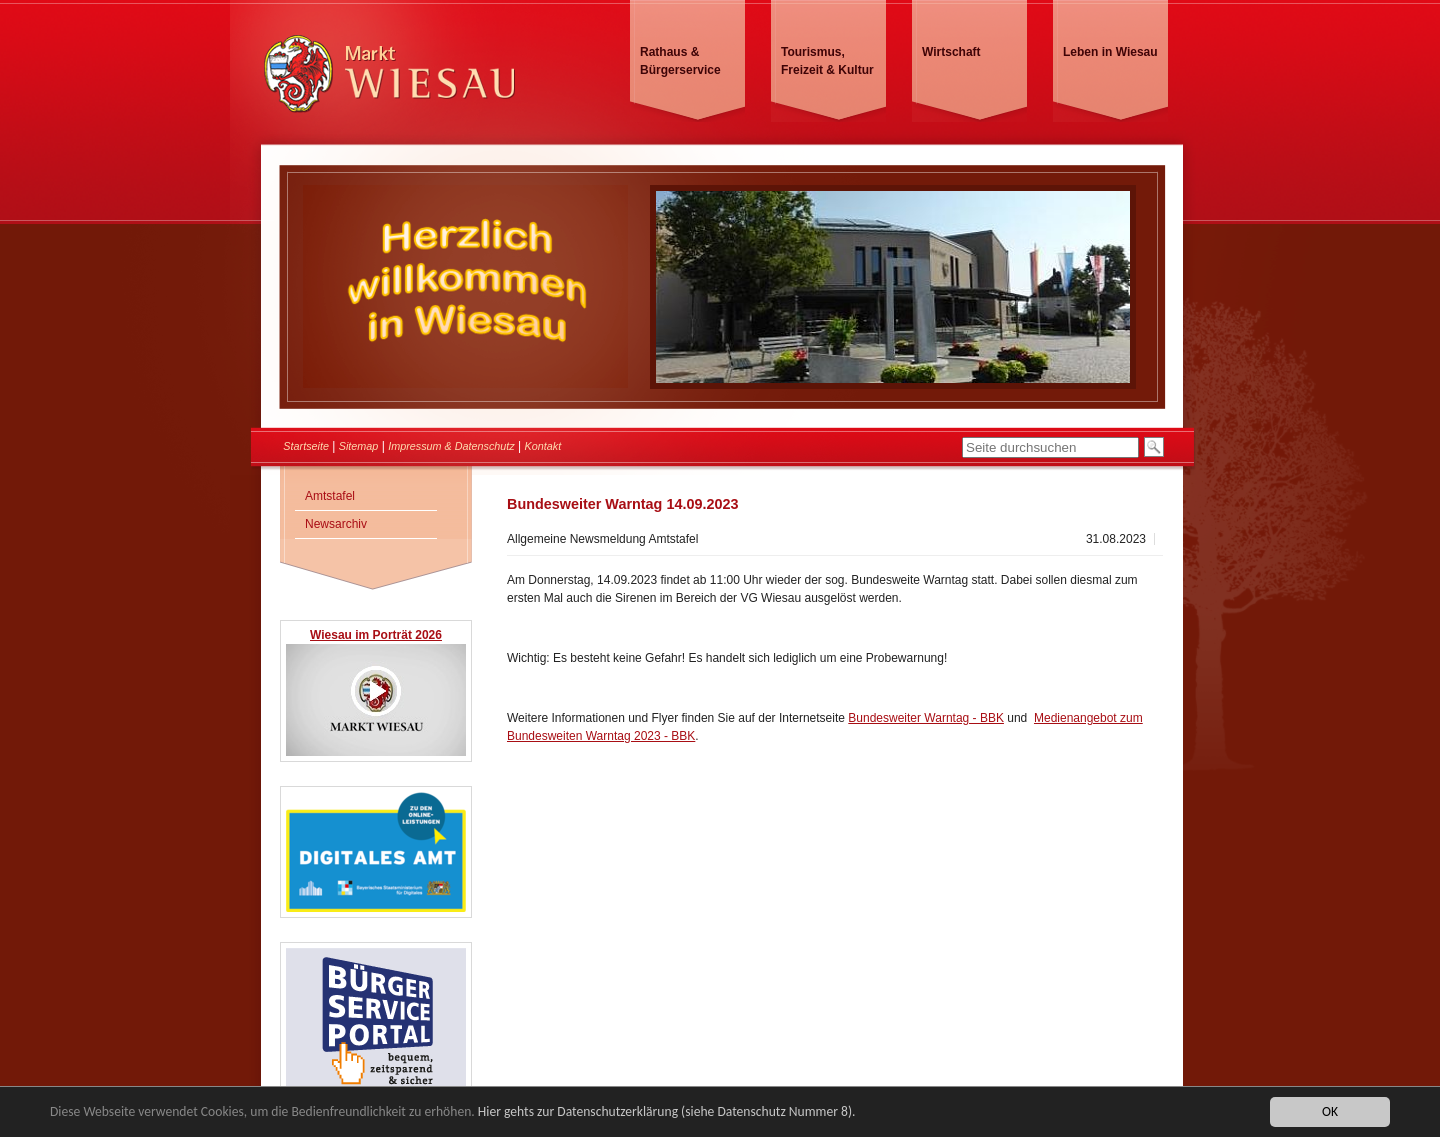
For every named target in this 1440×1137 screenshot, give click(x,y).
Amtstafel (330, 496)
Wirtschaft (951, 52)
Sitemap (359, 446)
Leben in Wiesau (1110, 52)
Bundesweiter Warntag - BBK (926, 718)
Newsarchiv (336, 524)
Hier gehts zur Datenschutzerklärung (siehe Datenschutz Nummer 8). (667, 1113)
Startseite (306, 446)
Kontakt (543, 446)
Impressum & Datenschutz (451, 446)
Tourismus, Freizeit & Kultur (827, 61)
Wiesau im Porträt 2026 (376, 635)
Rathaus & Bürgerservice (680, 61)
